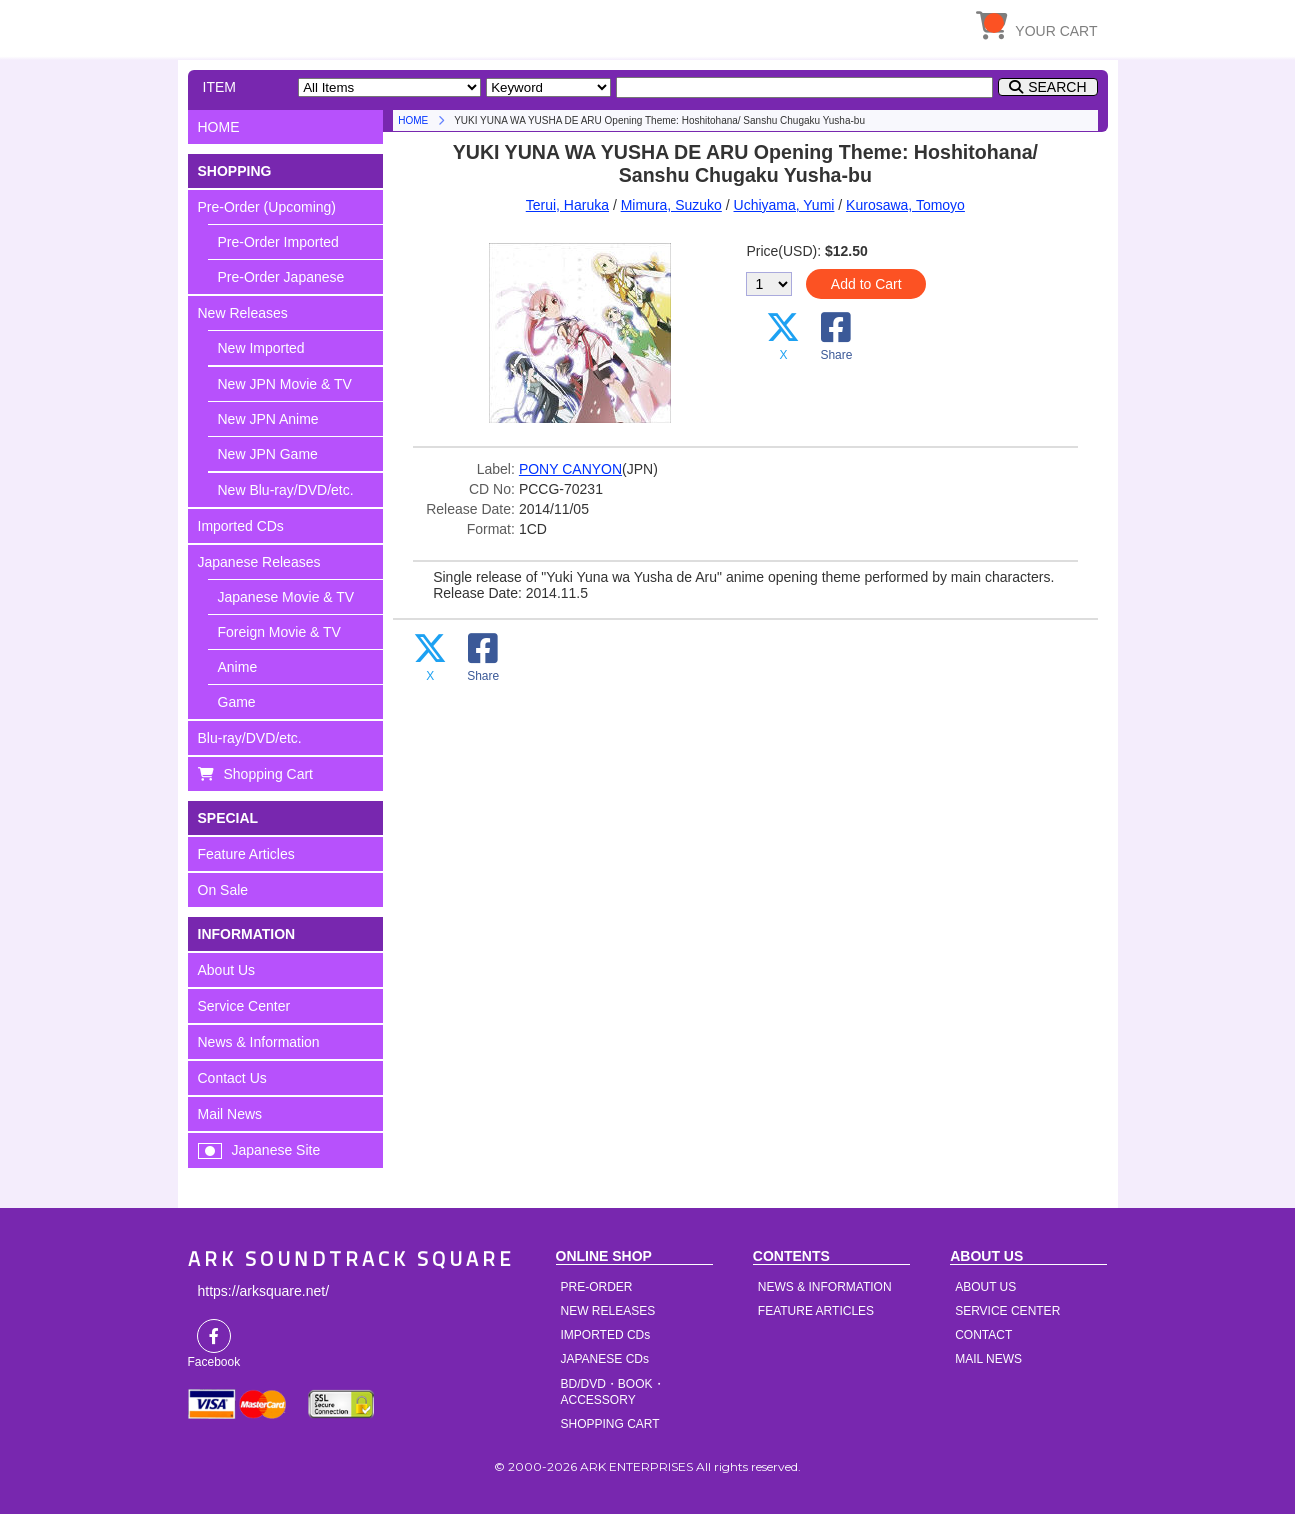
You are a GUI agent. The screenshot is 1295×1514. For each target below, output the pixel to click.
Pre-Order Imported (278, 242)
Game (237, 702)
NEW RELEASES (608, 1311)
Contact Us (232, 1078)
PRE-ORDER (597, 1287)
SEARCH (1057, 87)
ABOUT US (985, 1287)
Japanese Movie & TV (286, 597)
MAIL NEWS (988, 1359)
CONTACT (983, 1335)
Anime (238, 667)
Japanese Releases (259, 562)
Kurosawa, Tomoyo (905, 205)
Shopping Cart (269, 774)
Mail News (230, 1114)
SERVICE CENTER (1007, 1311)
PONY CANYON (570, 469)
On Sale (223, 890)
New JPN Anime (268, 419)
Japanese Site (276, 1150)
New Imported (261, 348)
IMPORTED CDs (606, 1335)
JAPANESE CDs (605, 1359)
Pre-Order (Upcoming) (267, 207)
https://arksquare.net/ (264, 1291)
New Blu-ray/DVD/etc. (286, 490)
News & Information (259, 1042)
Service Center (244, 1006)
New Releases (243, 313)
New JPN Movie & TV (285, 384)
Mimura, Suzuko (671, 205)
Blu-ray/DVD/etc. (250, 738)
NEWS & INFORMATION (825, 1287)
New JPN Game (268, 454)
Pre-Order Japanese (281, 277)
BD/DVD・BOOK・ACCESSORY (613, 1392)
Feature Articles (246, 854)
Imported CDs (241, 526)
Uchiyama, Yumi (784, 205)
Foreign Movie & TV (279, 632)
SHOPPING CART (610, 1424)
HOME (373, 25)
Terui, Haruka (567, 205)
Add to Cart (866, 284)
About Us (227, 970)
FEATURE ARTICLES (816, 1311)
